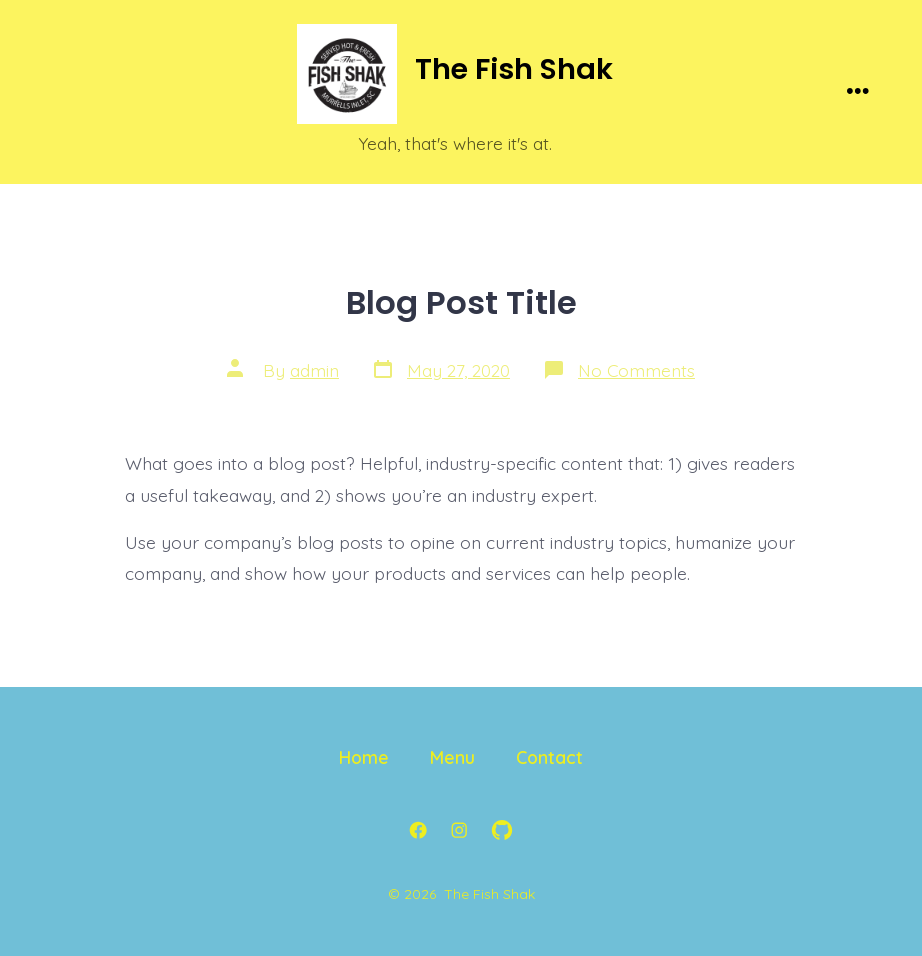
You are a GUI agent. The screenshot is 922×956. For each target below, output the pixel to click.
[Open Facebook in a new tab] (418, 830)
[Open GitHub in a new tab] (502, 830)
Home (364, 757)
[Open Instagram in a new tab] (459, 830)
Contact (549, 757)
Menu (452, 757)
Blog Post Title (461, 302)
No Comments (636, 370)
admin (314, 370)
